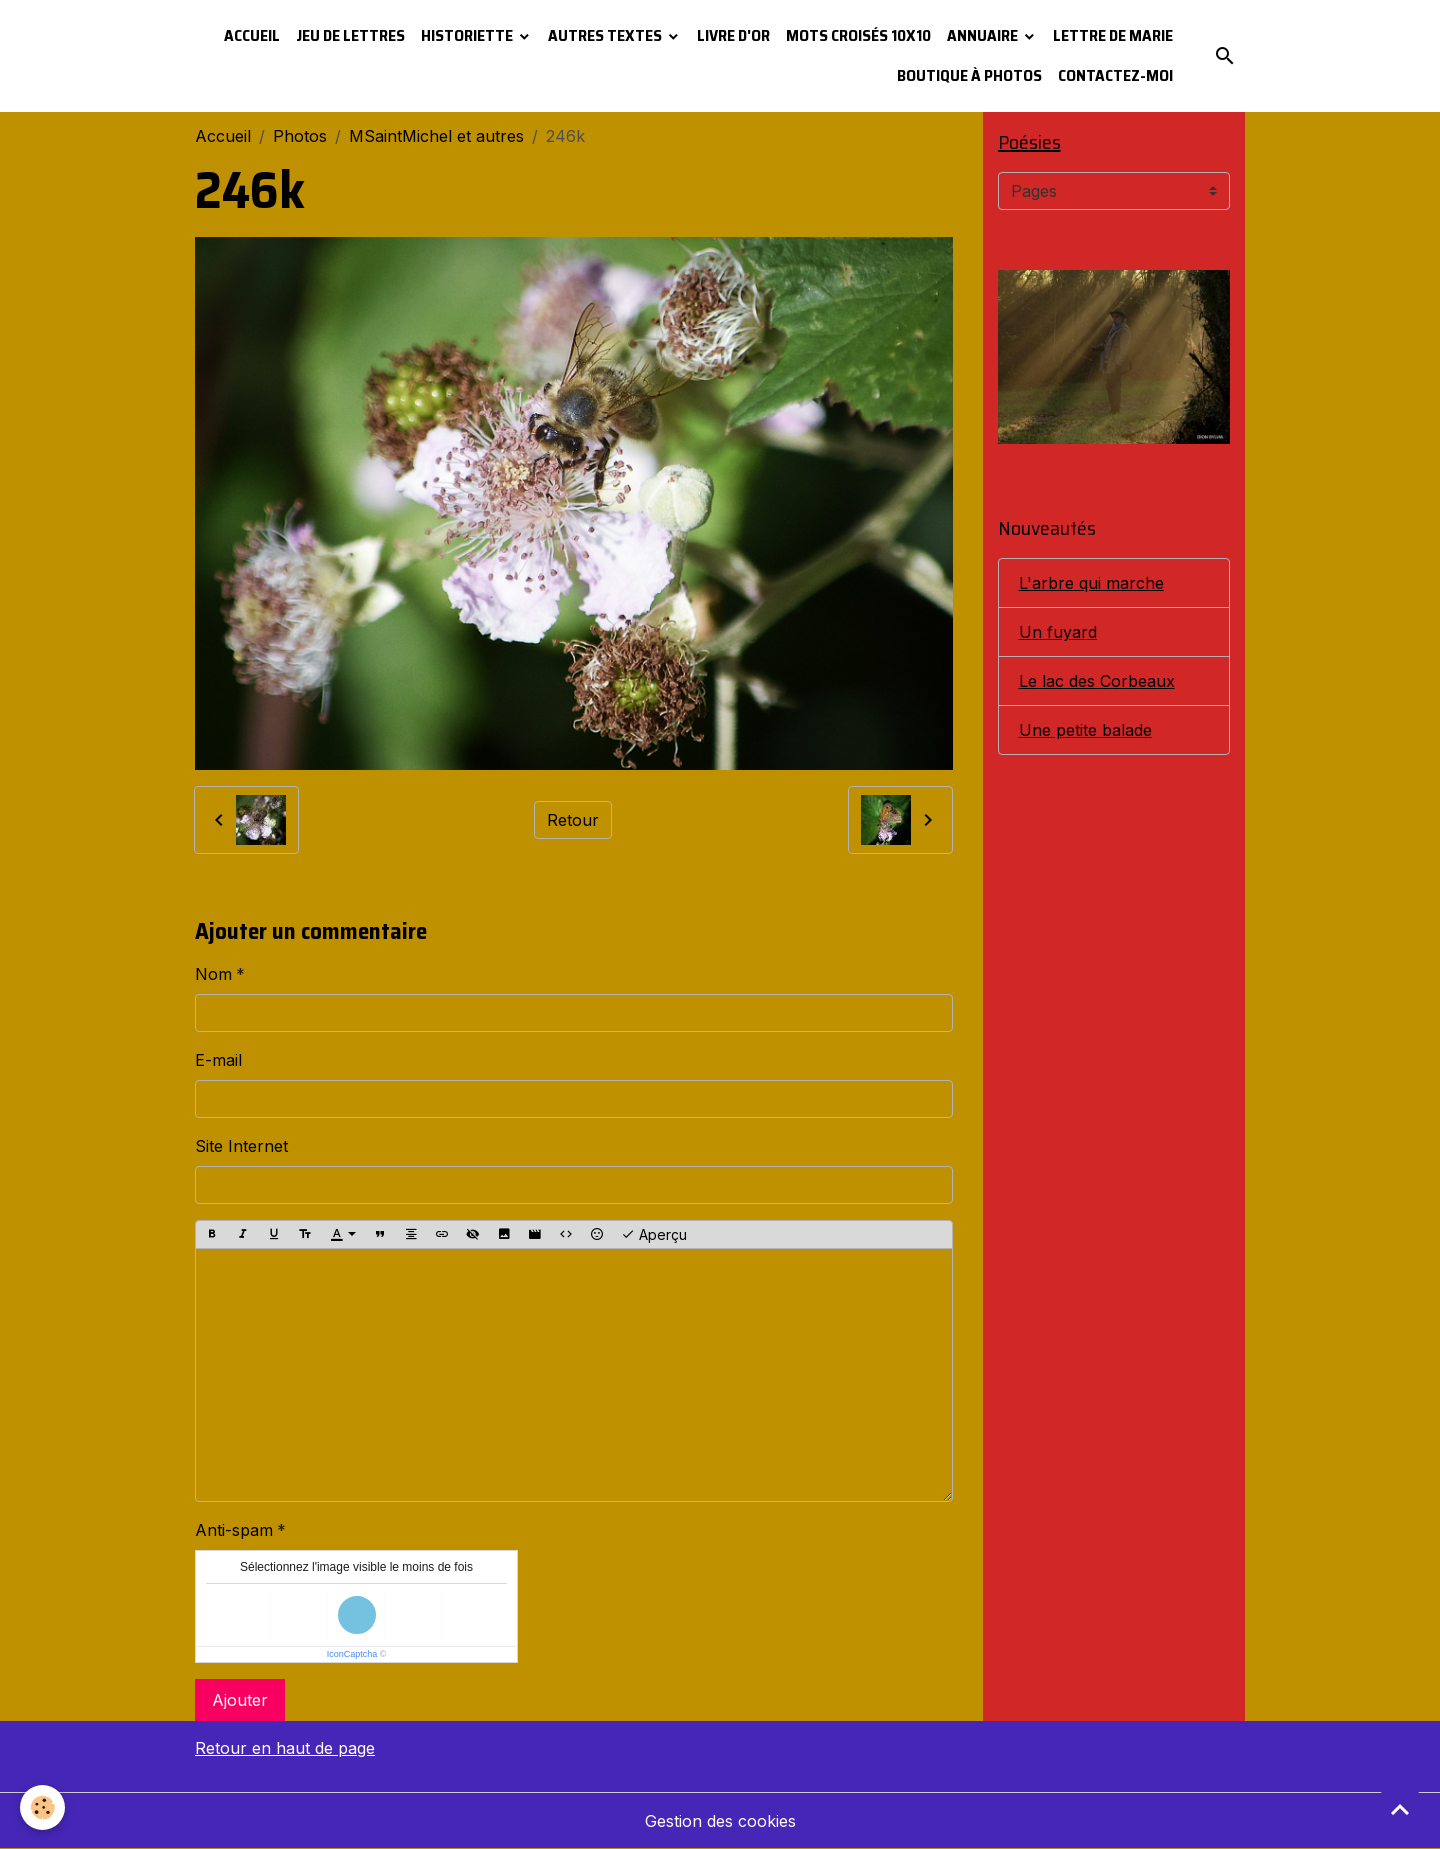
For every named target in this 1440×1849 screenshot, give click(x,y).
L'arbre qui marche (1091, 583)
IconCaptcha (352, 1654)
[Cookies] (42, 1807)
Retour (573, 820)
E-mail (218, 1060)
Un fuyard (1058, 632)
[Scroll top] (1400, 1809)
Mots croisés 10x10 (858, 35)
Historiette (468, 35)
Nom (213, 974)
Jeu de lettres (350, 35)
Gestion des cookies (720, 1821)
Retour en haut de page (285, 1748)
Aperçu (654, 1235)
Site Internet (241, 1146)
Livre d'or (733, 35)
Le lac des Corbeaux (1097, 681)
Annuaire (984, 35)
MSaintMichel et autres (436, 136)
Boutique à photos (969, 75)
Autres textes (606, 35)
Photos (300, 136)
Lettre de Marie (1113, 35)
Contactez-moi (1115, 75)
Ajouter (240, 1700)
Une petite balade (1085, 730)
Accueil (252, 35)
